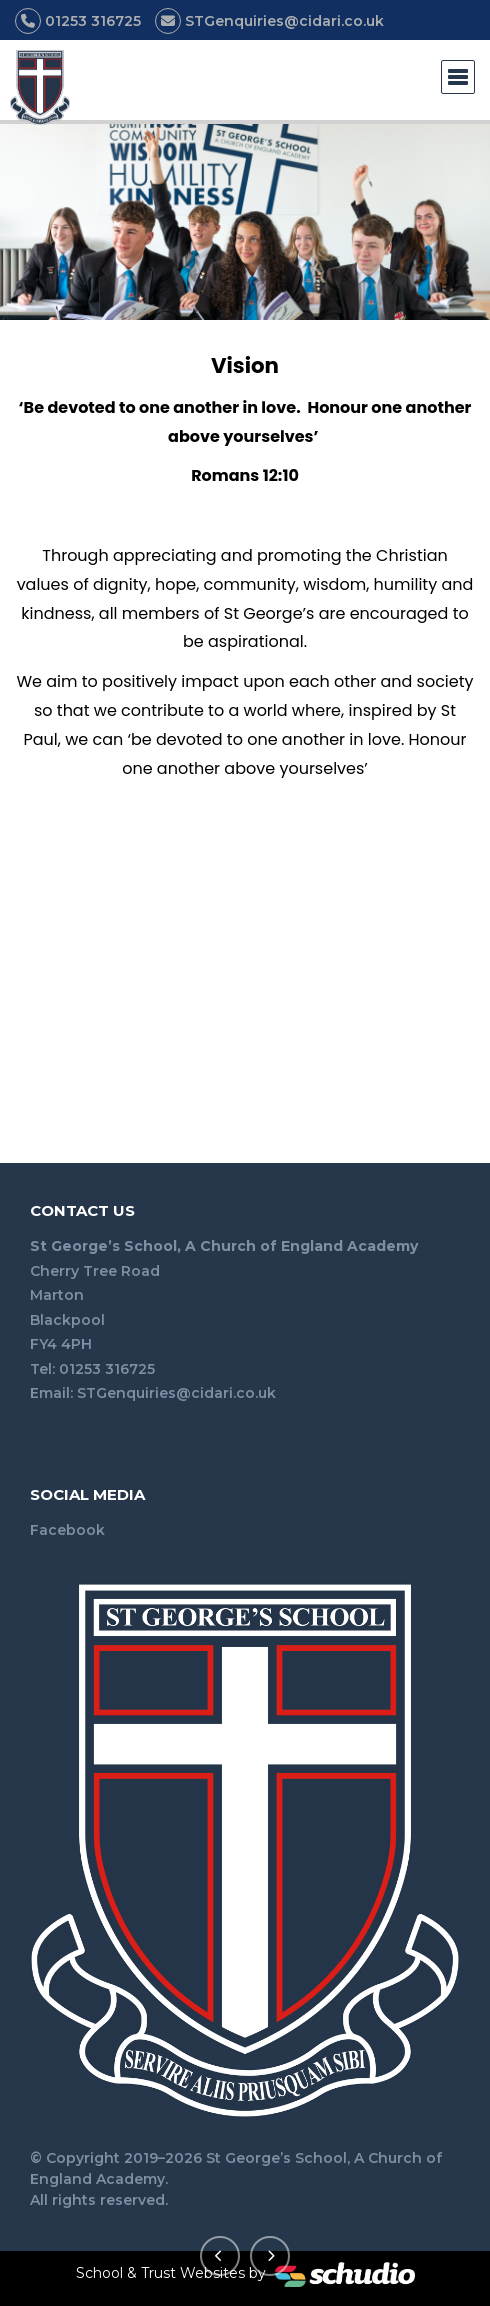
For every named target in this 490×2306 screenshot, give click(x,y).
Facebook (67, 1530)
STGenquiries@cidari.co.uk (176, 1393)
